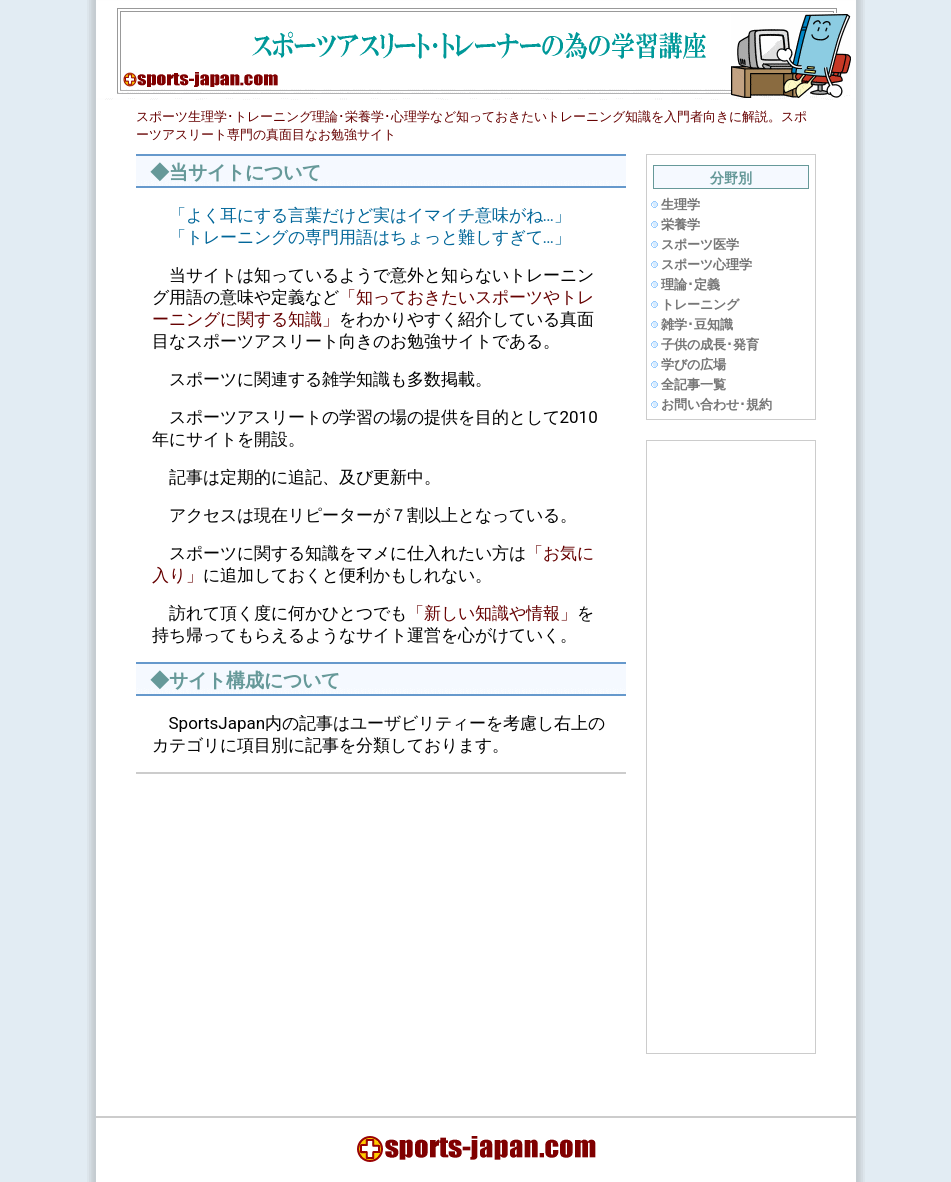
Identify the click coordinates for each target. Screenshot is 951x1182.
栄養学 (680, 224)
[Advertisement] (310, 930)
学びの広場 (693, 364)
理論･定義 (690, 284)
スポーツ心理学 (706, 264)
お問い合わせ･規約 (716, 404)
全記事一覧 (693, 384)
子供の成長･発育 (710, 344)
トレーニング (700, 304)
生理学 (680, 204)
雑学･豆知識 (697, 324)
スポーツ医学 (700, 244)
